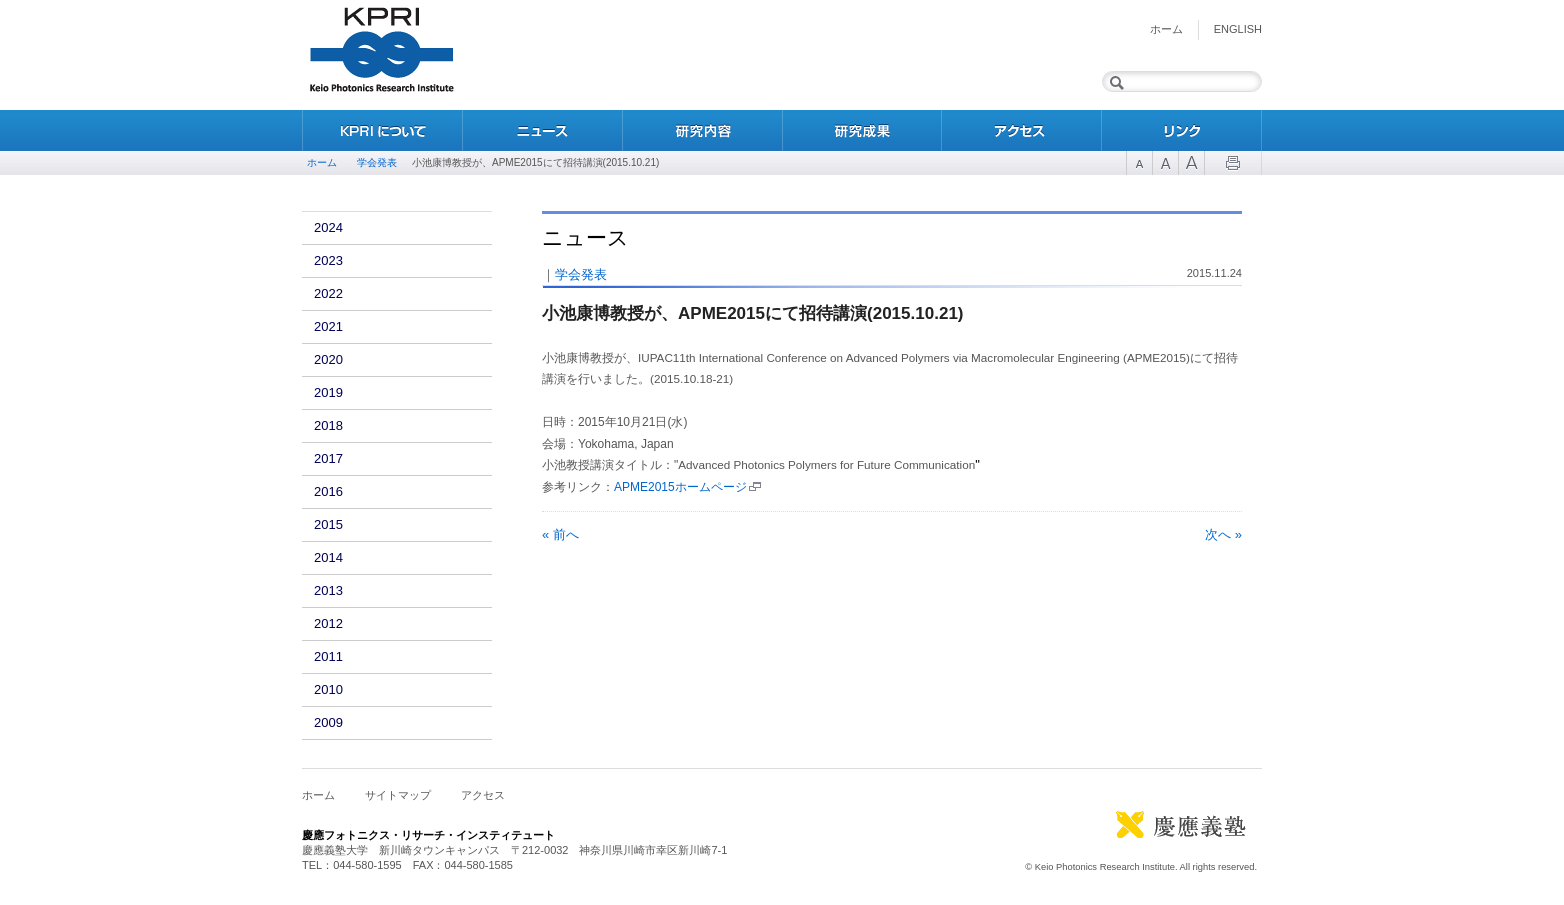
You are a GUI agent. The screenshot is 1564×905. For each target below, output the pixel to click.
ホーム (1166, 29)
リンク (1182, 130)
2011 (328, 656)
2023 (328, 260)
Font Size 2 (1165, 163)
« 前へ (560, 534)
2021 (328, 326)
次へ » (1223, 534)
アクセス (1022, 130)
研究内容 (702, 130)
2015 (328, 524)
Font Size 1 (1139, 163)
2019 (328, 392)
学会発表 (377, 162)
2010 (328, 689)
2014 (328, 557)
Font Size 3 (1191, 163)
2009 (328, 722)
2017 (328, 458)
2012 (328, 623)
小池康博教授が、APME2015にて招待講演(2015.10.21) (753, 313)
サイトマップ (398, 795)
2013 (328, 590)
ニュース (542, 130)
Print (1233, 163)
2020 (328, 359)
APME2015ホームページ (680, 487)
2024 (328, 227)
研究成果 (862, 130)
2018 (328, 425)
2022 (328, 293)
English (1238, 29)
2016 (328, 491)
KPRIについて (382, 130)
